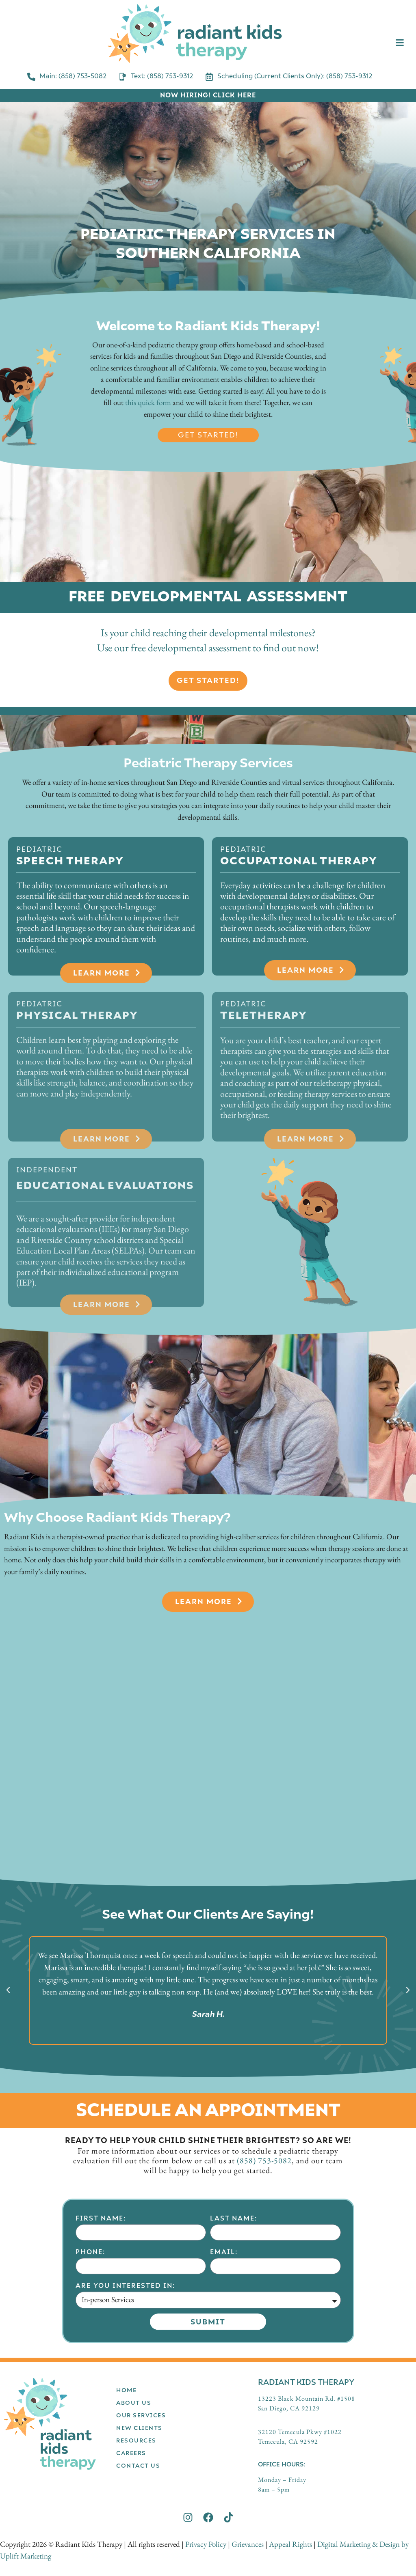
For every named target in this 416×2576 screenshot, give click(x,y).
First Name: (101, 2347)
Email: (224, 2381)
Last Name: (233, 2347)
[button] (8, 1990)
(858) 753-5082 (264, 2160)
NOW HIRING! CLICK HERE (208, 94)
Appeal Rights (290, 2544)
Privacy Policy (205, 2544)
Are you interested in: (125, 2414)
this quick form (148, 402)
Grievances (248, 2544)
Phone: (90, 2381)
